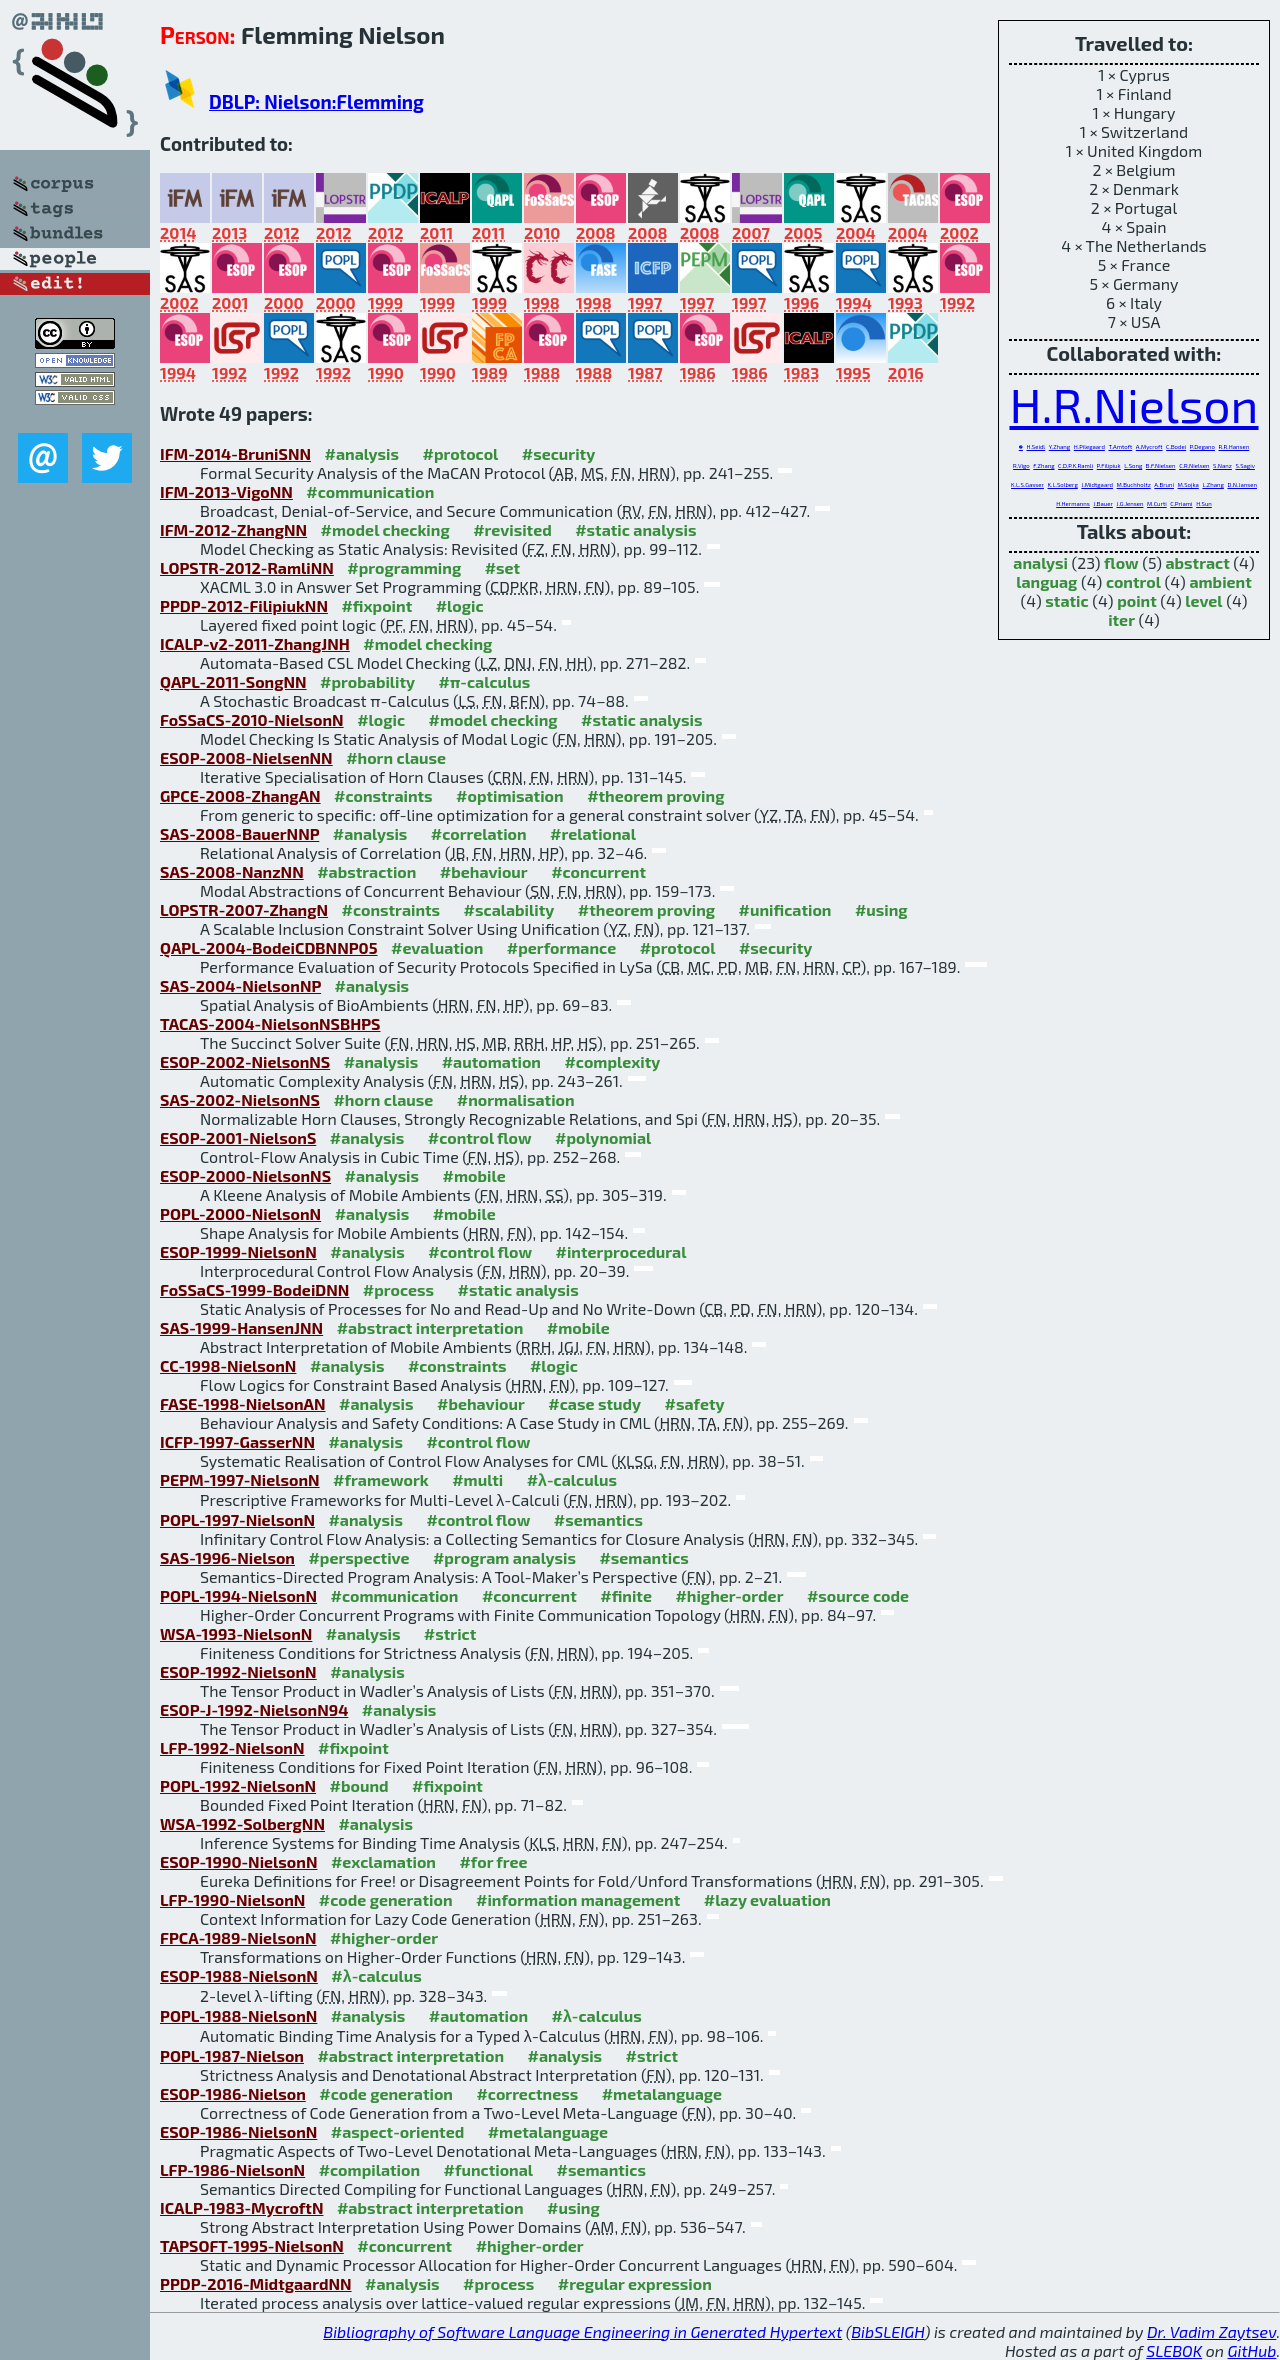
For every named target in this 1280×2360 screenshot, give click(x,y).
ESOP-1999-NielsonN (238, 1251)
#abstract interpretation (430, 1327)
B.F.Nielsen (1161, 465)
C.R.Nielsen (1194, 465)
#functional (489, 2169)
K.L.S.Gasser (1027, 484)
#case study (594, 1403)
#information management (578, 1899)
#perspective (358, 1557)
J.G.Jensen (1129, 503)
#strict (450, 1633)
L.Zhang (1212, 484)
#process (398, 1289)
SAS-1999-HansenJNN (241, 1327)
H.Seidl (1035, 446)
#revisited (512, 529)
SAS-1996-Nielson (227, 1557)
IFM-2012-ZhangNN (233, 529)
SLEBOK (1174, 2350)
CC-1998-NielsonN (228, 1365)
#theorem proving (655, 795)
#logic (460, 605)
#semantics (598, 1519)
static (1066, 600)
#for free (493, 1861)
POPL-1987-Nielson (232, 2055)
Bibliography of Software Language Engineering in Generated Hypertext (582, 2331)
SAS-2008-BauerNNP (239, 833)
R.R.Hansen (1234, 446)
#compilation (369, 2169)
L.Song (1133, 465)
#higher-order (729, 1595)
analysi (1040, 562)
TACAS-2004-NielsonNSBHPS (270, 1023)
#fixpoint (376, 605)
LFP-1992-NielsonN (232, 1747)
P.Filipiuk (1109, 465)
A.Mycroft (1149, 446)
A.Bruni (1164, 484)
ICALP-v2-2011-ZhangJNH (255, 643)
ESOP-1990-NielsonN (238, 1861)
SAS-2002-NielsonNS (240, 1099)
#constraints (383, 795)
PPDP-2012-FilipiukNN (244, 605)
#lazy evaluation (767, 1899)
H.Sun (1204, 503)
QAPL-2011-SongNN (233, 681)
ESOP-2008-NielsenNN (246, 757)
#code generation (386, 1899)
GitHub (1252, 2350)
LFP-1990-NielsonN (232, 1899)
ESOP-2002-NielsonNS (245, 1061)
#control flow (480, 1137)
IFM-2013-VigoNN (226, 491)
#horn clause (396, 757)
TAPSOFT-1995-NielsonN (252, 2245)
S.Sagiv (1244, 465)
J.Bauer (1102, 503)
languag (1046, 581)
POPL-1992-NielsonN (238, 1785)
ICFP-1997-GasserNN (237, 1441)
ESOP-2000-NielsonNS (245, 1175)
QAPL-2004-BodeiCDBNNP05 (269, 947)
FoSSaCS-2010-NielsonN (252, 719)
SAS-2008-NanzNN (232, 871)
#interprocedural (621, 1251)
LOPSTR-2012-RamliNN (247, 567)
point (1137, 600)
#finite (626, 1595)
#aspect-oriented (397, 2131)
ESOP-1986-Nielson (233, 2093)
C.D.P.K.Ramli (1075, 465)
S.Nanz (1222, 465)
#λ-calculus (572, 1479)
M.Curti (1157, 503)
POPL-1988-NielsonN (238, 2015)
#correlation (479, 833)
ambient (1220, 581)
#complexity (612, 1061)
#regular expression (635, 2283)
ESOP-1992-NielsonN (238, 1671)
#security (558, 453)
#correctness (527, 2093)
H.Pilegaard (1089, 446)
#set (503, 567)
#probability (367, 681)
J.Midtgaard (1097, 484)
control (1133, 581)
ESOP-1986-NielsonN (238, 2131)
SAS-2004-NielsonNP (240, 985)
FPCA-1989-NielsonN (238, 1937)
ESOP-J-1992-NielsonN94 (254, 1709)
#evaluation (437, 947)
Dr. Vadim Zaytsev (1211, 2331)
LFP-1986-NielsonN (232, 2169)
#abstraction (366, 871)
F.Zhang (1043, 465)
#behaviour (484, 871)
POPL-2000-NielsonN (240, 1213)
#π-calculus (485, 681)
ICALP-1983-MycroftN (241, 2207)
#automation (491, 1061)
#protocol (460, 453)
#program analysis (504, 1557)
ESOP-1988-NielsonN (239, 1975)
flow (1121, 562)
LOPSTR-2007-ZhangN (244, 909)
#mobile (474, 1175)
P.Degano (1202, 446)
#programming (404, 567)
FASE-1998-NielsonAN (243, 1403)
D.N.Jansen (1242, 484)
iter (1121, 619)
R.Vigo (1021, 465)
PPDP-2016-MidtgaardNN (256, 2283)
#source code (858, 1595)
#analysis (361, 453)
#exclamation (383, 1861)
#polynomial (603, 1137)
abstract (1197, 562)
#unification (785, 909)
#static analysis (635, 529)
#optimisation (510, 795)
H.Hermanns (1073, 503)
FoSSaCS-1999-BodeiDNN (254, 1289)
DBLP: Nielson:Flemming (316, 101)
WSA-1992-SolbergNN (242, 1823)
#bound (359, 1785)
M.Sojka (1188, 484)
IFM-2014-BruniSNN (235, 453)
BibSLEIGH (887, 2331)
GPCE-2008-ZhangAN (240, 795)
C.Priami (1181, 503)
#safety (695, 1403)
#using (881, 909)
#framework (381, 1479)
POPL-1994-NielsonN (238, 1595)
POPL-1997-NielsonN (237, 1519)
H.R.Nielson (1133, 404)
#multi (477, 1479)
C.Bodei (1176, 446)
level (1203, 600)
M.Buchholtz (1134, 484)
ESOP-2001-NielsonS (238, 1137)
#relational (593, 833)
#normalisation (516, 1099)
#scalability (509, 909)
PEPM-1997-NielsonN (240, 1479)
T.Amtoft (1120, 446)
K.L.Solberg (1063, 484)
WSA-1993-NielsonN (236, 1633)
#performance (561, 947)
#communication (370, 491)
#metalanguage (662, 2093)
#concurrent (598, 871)
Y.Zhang (1059, 446)
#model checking (385, 529)
